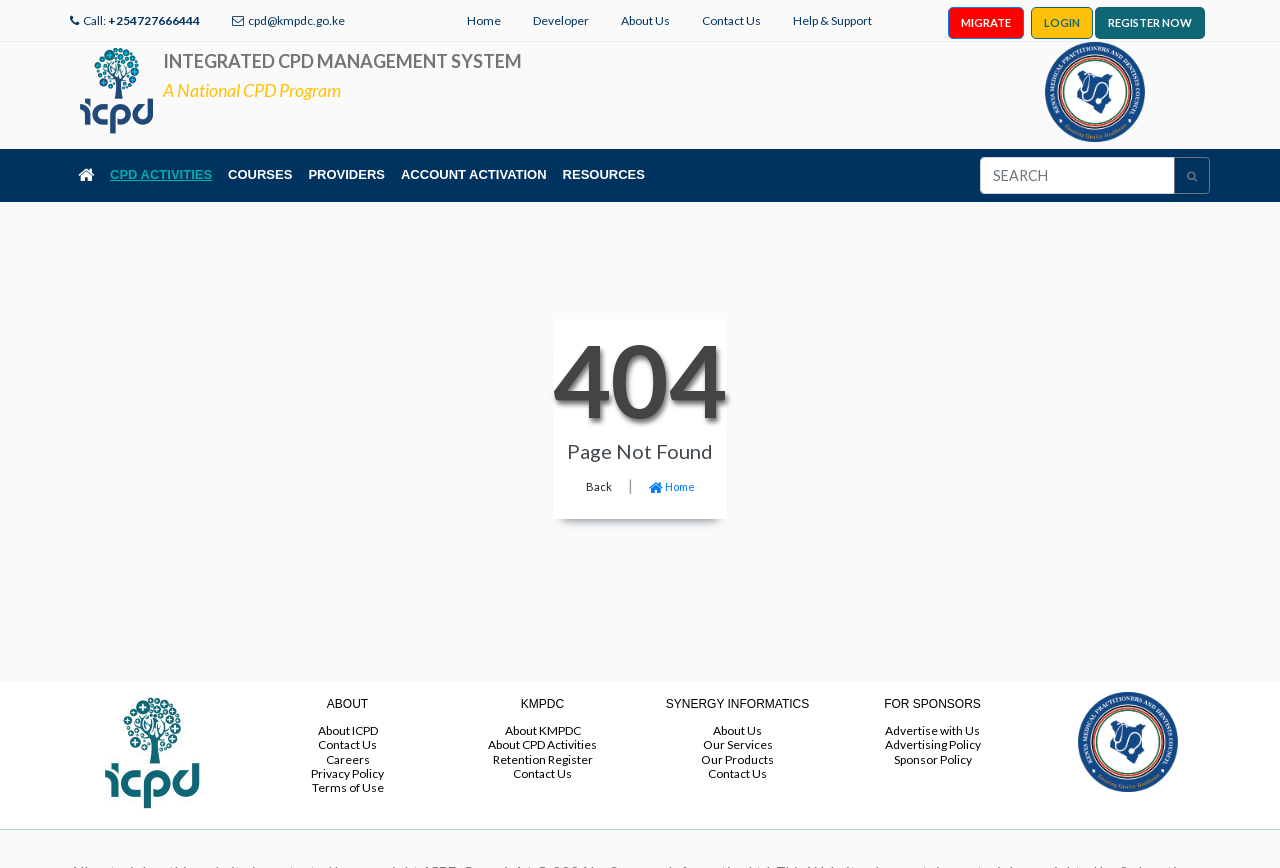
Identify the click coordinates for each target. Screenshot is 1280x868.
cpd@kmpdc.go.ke (296, 20)
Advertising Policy (933, 744)
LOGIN (1062, 22)
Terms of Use (348, 787)
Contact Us (731, 20)
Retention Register (543, 759)
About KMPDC (543, 730)
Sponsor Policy (933, 759)
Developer (561, 20)
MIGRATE (986, 22)
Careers (348, 759)
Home (484, 20)
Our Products (737, 759)
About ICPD (348, 730)
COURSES (260, 174)
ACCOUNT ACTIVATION (474, 174)
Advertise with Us (932, 730)
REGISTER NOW (1150, 22)
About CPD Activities (542, 744)
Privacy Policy (347, 773)
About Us (645, 20)
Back (599, 486)
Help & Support (832, 20)
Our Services (738, 744)
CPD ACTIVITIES (161, 174)
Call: (141, 20)
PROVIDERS (346, 174)
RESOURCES (604, 174)
